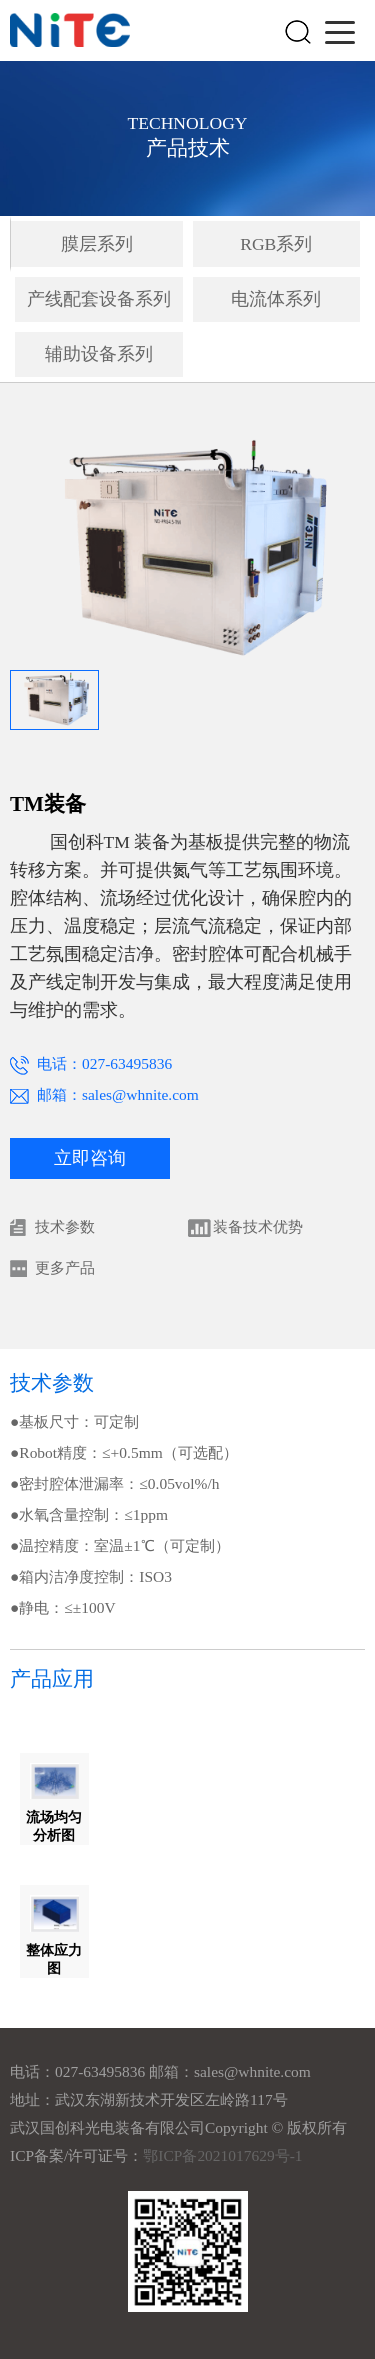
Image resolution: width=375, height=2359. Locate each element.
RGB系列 (276, 244)
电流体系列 (276, 299)
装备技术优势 (258, 1226)
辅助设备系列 (99, 354)
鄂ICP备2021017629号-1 (222, 2155)
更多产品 (65, 1267)
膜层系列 (97, 244)
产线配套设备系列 (99, 299)
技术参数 (65, 1226)
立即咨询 (90, 1158)
